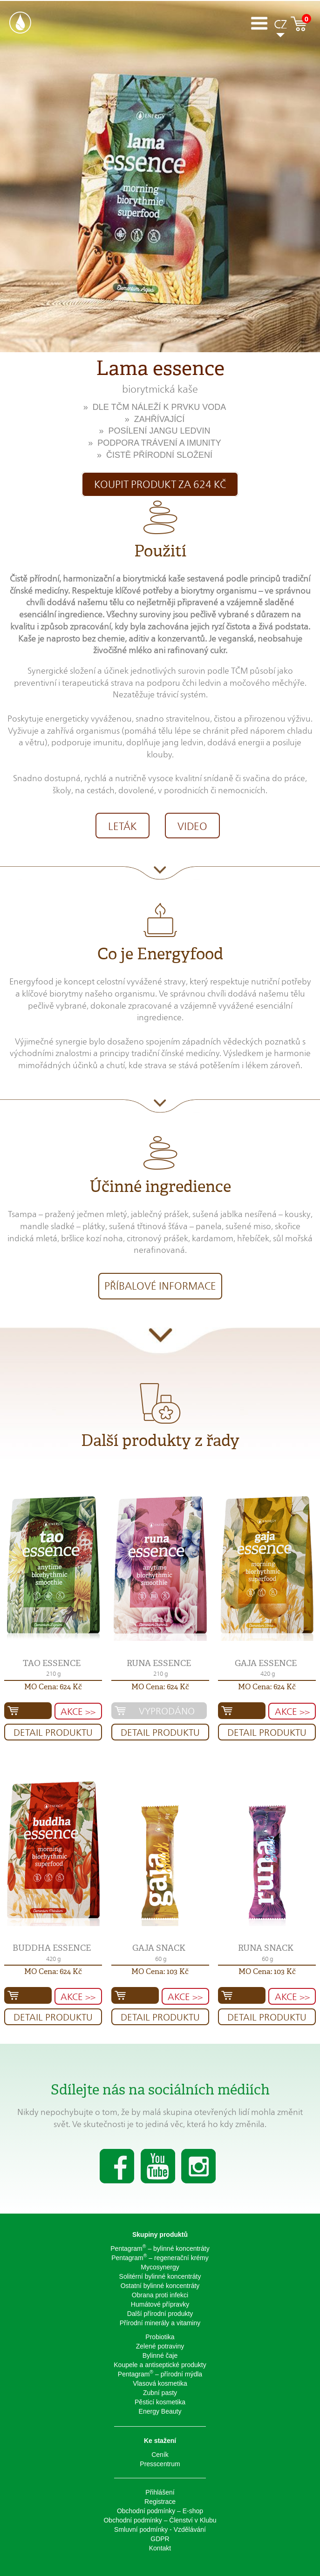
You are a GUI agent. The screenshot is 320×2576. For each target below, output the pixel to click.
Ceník (160, 2454)
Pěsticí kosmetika (160, 2402)
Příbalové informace (160, 1286)
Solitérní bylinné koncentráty (160, 2276)
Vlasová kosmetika (160, 2383)
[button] (53, 1566)
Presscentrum (160, 2464)
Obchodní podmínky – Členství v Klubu (159, 2520)
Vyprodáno (167, 1711)
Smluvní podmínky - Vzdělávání (160, 2529)
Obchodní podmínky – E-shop (160, 2511)
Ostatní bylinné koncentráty (160, 2285)
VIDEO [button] (192, 826)
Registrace (160, 2501)
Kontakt (160, 2548)
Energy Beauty (160, 2411)
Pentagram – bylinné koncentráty (159, 2248)
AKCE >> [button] (78, 1711)
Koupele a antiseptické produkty (160, 2365)
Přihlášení (159, 2492)
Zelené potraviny (160, 2346)
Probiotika (159, 2337)
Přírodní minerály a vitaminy (160, 2323)
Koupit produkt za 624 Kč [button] (160, 484)
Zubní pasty (160, 2392)
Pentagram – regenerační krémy (160, 2257)
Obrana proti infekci (160, 2295)
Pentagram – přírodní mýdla (160, 2373)
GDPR (159, 2539)
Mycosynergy (160, 2267)
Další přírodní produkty (160, 2313)
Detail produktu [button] (53, 1732)
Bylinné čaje (160, 2355)
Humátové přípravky (160, 2304)
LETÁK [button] (122, 826)
